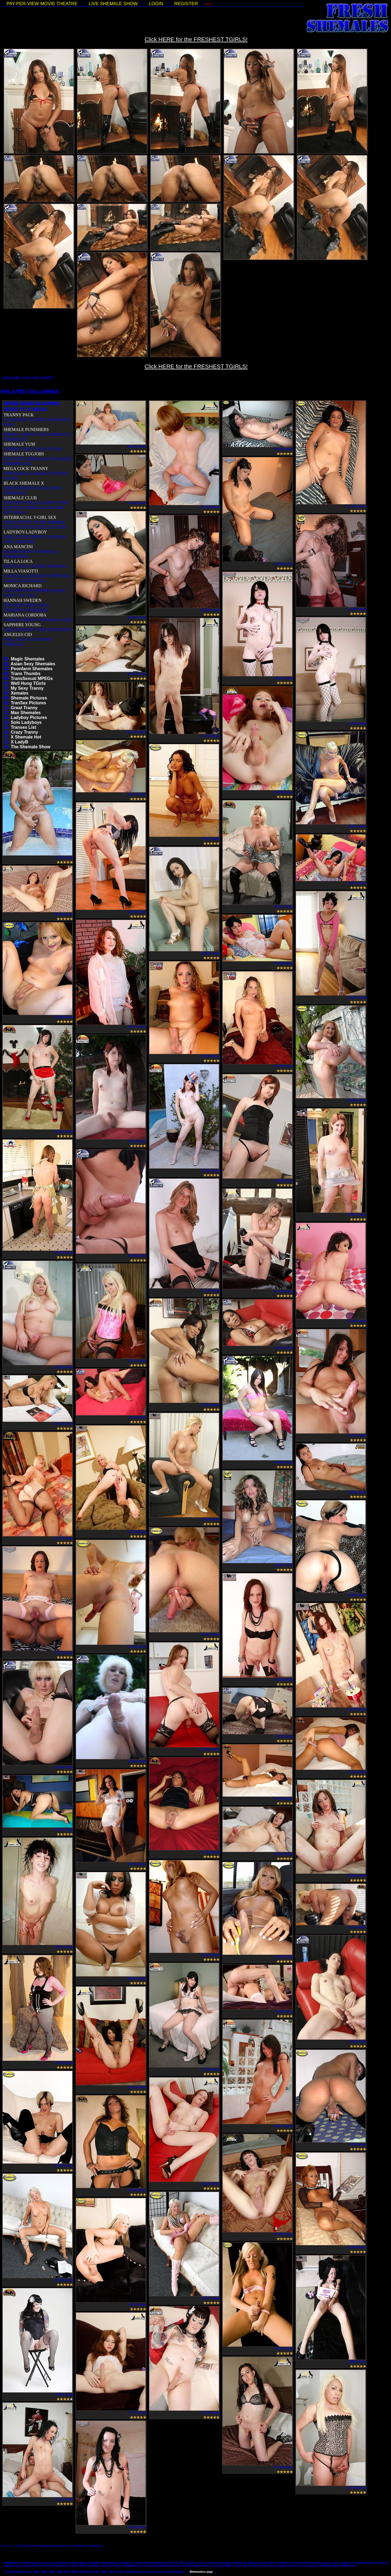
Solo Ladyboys (26, 722)
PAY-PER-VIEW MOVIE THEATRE (42, 3)
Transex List (23, 727)
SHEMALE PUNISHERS (26, 429)
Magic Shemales (28, 659)
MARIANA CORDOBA (25, 615)
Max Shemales (26, 712)
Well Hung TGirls (28, 683)
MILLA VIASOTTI (21, 571)
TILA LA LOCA (18, 561)
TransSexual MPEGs (32, 678)
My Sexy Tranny (27, 688)
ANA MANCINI (18, 546)
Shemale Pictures (29, 698)
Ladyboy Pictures (29, 717)
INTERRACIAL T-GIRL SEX (30, 517)
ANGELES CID (18, 634)
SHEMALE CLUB (20, 498)
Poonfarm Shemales (32, 668)
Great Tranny (24, 707)
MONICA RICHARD (23, 585)
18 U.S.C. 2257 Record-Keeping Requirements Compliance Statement (52, 2546)
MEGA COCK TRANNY (26, 468)
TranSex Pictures (28, 703)
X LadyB (19, 742)
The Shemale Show (31, 746)
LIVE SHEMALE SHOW (113, 3)
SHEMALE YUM (19, 444)
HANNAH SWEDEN (23, 600)
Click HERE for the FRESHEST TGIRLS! (196, 39)
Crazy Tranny (24, 732)
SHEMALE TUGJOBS (24, 454)
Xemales (20, 693)
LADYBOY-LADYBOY (25, 532)
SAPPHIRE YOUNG (22, 624)
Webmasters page (201, 2571)
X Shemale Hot (26, 737)
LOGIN (156, 3)
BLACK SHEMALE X (24, 483)
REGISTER (186, 3)
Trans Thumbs (25, 673)
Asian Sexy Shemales (33, 663)
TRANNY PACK (19, 415)
